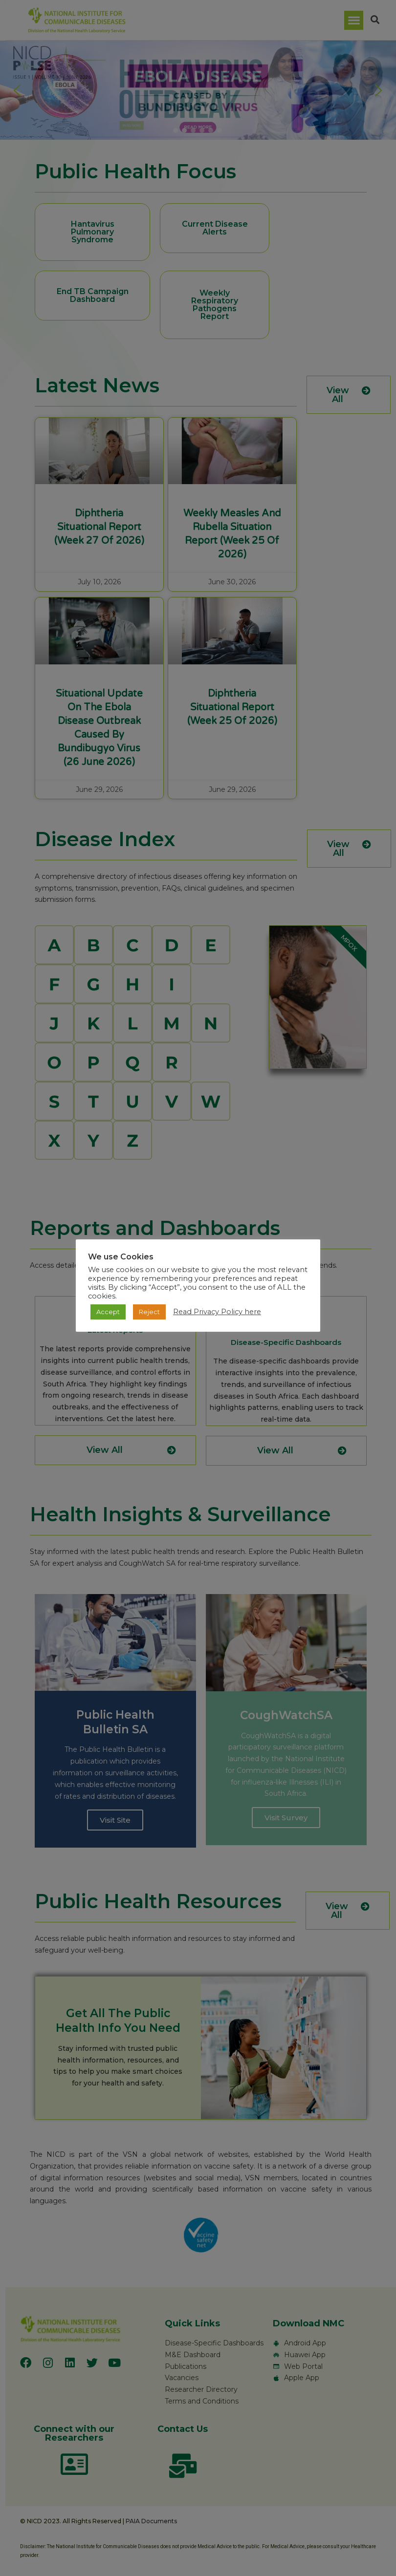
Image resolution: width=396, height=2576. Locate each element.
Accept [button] (108, 1312)
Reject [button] (149, 1312)
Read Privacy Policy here (217, 1311)
